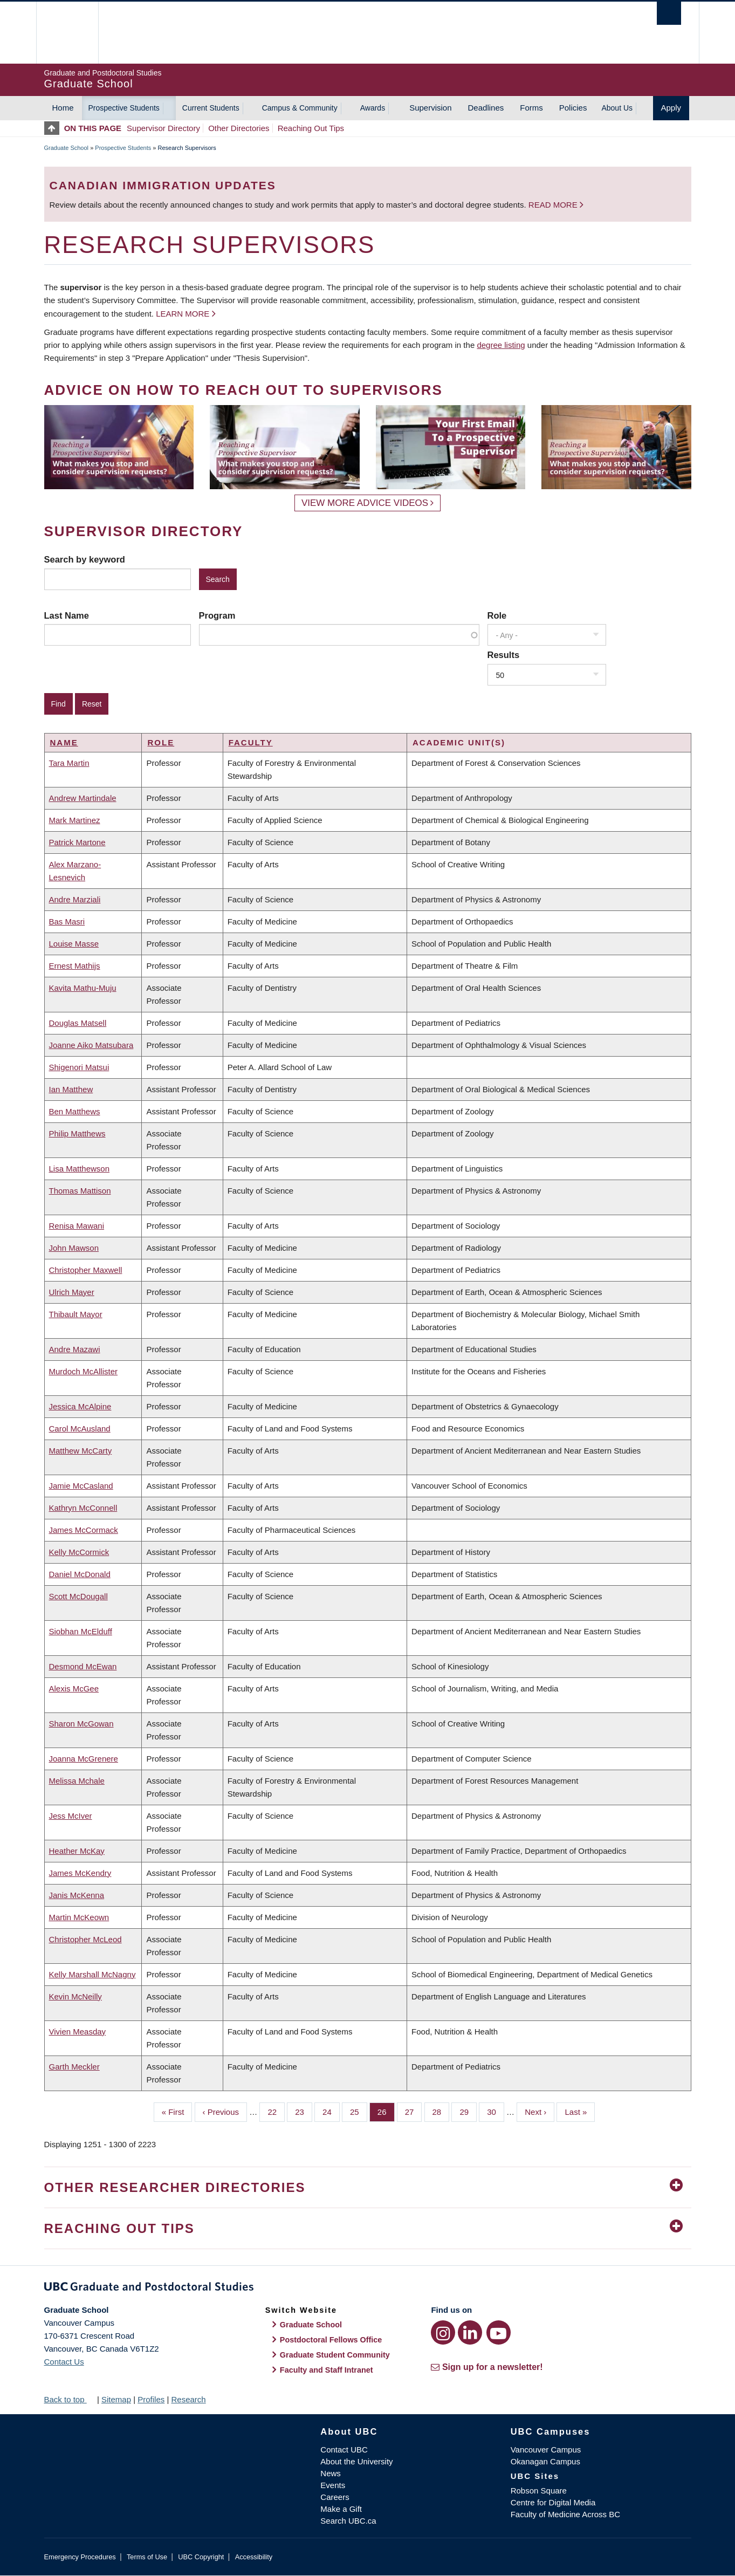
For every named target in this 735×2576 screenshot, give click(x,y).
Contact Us (64, 2361)
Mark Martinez (74, 820)
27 (413, 2111)
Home (63, 107)
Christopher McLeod (85, 1939)
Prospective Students (124, 108)
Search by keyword (84, 559)
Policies (573, 107)
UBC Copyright (201, 2557)
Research (188, 2399)
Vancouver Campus (546, 2449)
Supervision (430, 107)
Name (64, 742)
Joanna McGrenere (83, 1758)
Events (332, 2485)
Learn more (182, 313)
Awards (372, 108)
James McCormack (83, 1529)
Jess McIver (70, 1815)
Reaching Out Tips (311, 128)
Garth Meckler (74, 2066)
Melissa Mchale (77, 1780)
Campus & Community (300, 108)
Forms (531, 107)
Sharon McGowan (81, 1723)
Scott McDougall (78, 1596)
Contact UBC (344, 2449)
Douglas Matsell (78, 1022)
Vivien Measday (77, 2031)
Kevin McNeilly (75, 1996)
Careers (334, 2497)
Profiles (151, 2399)
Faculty (251, 742)
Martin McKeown (79, 1917)
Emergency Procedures (80, 2557)
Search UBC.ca (348, 2520)
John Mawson (74, 1247)
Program (217, 615)
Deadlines (486, 107)
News (330, 2473)
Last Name (66, 615)
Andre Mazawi (74, 1349)
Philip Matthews (77, 1133)
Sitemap (116, 2399)
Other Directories (238, 128)
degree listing (501, 345)
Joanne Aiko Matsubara (91, 1045)
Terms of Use (147, 2557)
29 (468, 2111)
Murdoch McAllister (83, 1371)
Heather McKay (77, 1850)
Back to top (69, 2399)
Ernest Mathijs (74, 965)
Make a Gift (341, 2508)
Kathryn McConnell (83, 1507)
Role (497, 615)
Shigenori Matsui (79, 1067)
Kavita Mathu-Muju (82, 987)
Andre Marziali (75, 899)
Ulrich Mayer (71, 1292)
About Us (617, 108)
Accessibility (253, 2557)
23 (303, 2111)
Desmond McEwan (83, 1666)
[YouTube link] (498, 2332)
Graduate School (66, 148)
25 (358, 2111)
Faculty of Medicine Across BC (565, 2514)
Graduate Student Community (335, 2355)
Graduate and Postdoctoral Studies (367, 2288)
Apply (671, 107)
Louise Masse (74, 943)
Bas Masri (67, 921)
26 (386, 2111)
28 (441, 2111)
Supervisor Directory (163, 128)
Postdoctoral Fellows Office (331, 2339)
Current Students (210, 108)
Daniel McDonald (80, 1574)
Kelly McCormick (79, 1552)
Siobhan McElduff (80, 1631)
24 (331, 2111)
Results (503, 655)
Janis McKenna (77, 1895)
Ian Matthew (71, 1089)
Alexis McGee (74, 1688)
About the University (356, 2461)
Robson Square (539, 2490)
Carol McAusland (80, 1428)
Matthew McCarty (80, 1450)
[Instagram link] (443, 2332)
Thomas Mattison (80, 1190)
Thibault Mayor (75, 1314)
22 (276, 2111)
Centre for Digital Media (553, 2502)
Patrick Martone (77, 842)
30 (495, 2111)
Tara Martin (69, 763)
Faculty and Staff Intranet (326, 2370)
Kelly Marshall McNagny (92, 1974)
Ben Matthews (74, 1111)
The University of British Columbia (67, 33)
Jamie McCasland (81, 1485)
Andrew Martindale (82, 798)
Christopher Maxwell (85, 1270)
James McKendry (80, 1873)
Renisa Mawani (77, 1225)
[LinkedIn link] (470, 2332)
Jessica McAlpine (80, 1406)
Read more (554, 204)
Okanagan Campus (545, 2461)
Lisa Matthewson (79, 1168)
